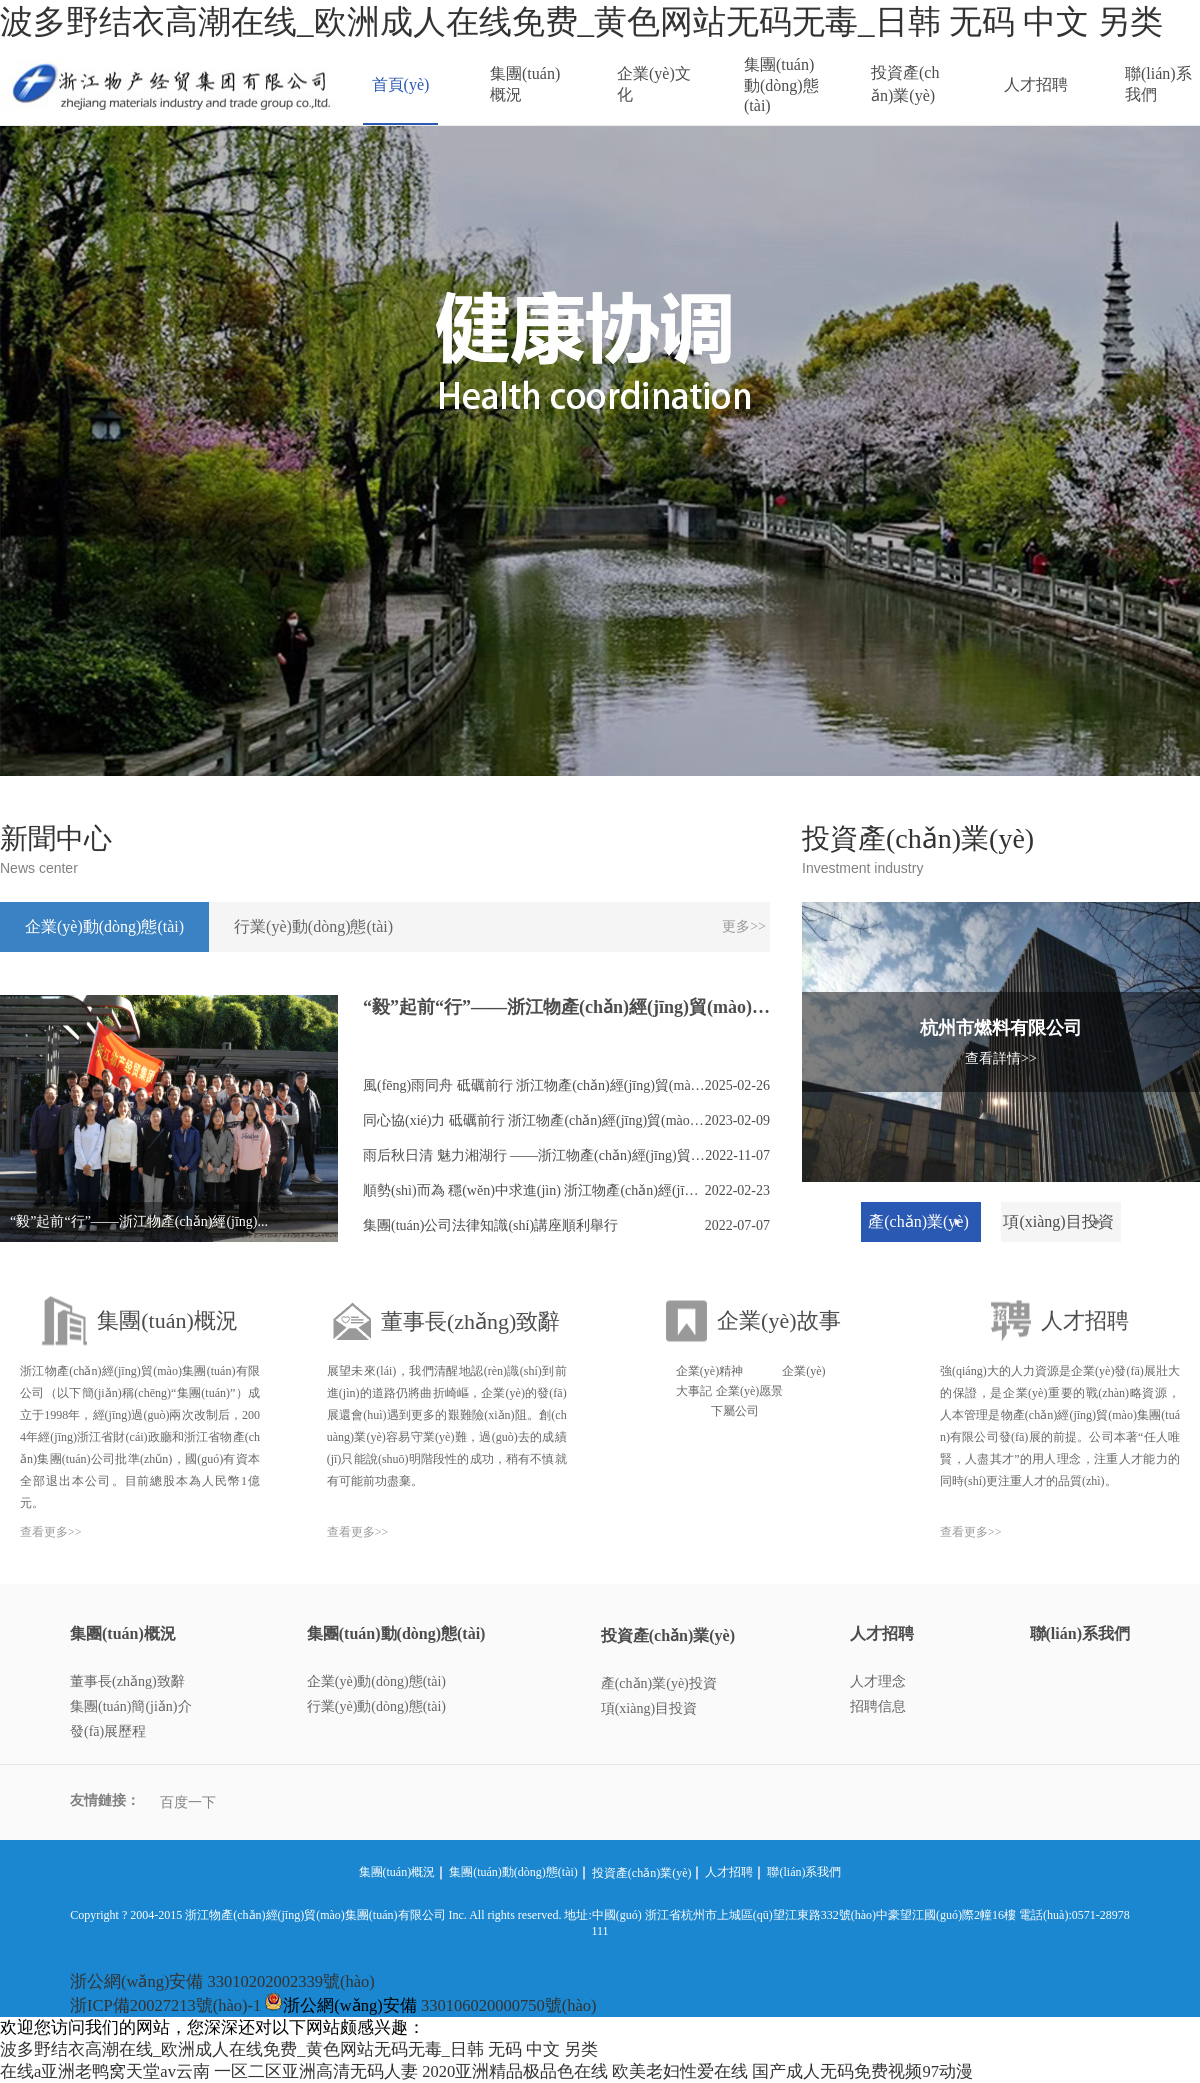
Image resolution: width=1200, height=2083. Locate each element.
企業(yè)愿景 (749, 1391)
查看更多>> (51, 1532)
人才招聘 (1036, 84)
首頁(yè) (401, 84)
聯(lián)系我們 (1158, 84)
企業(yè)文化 (654, 84)
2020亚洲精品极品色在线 (515, 2071)
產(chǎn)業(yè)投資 (659, 1683)
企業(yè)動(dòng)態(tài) (376, 1681)
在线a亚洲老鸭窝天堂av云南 (105, 2071)
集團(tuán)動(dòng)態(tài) (781, 85)
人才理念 (878, 1681)
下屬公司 (735, 1411)
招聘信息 (878, 1706)
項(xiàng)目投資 (649, 1708)
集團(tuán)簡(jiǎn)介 (131, 1706)
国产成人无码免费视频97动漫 (862, 2071)
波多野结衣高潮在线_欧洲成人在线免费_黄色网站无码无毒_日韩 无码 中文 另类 (581, 22)
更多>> (744, 926)
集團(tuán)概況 (525, 84)
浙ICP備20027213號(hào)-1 (165, 2005)
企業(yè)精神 (709, 1371)
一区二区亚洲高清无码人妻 (316, 2071)
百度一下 (188, 1802)
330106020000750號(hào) (509, 2005)
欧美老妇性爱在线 (680, 2071)
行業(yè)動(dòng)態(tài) (376, 1706)
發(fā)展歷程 (108, 1731)
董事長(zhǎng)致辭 (127, 1681)
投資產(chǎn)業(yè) (905, 84)
